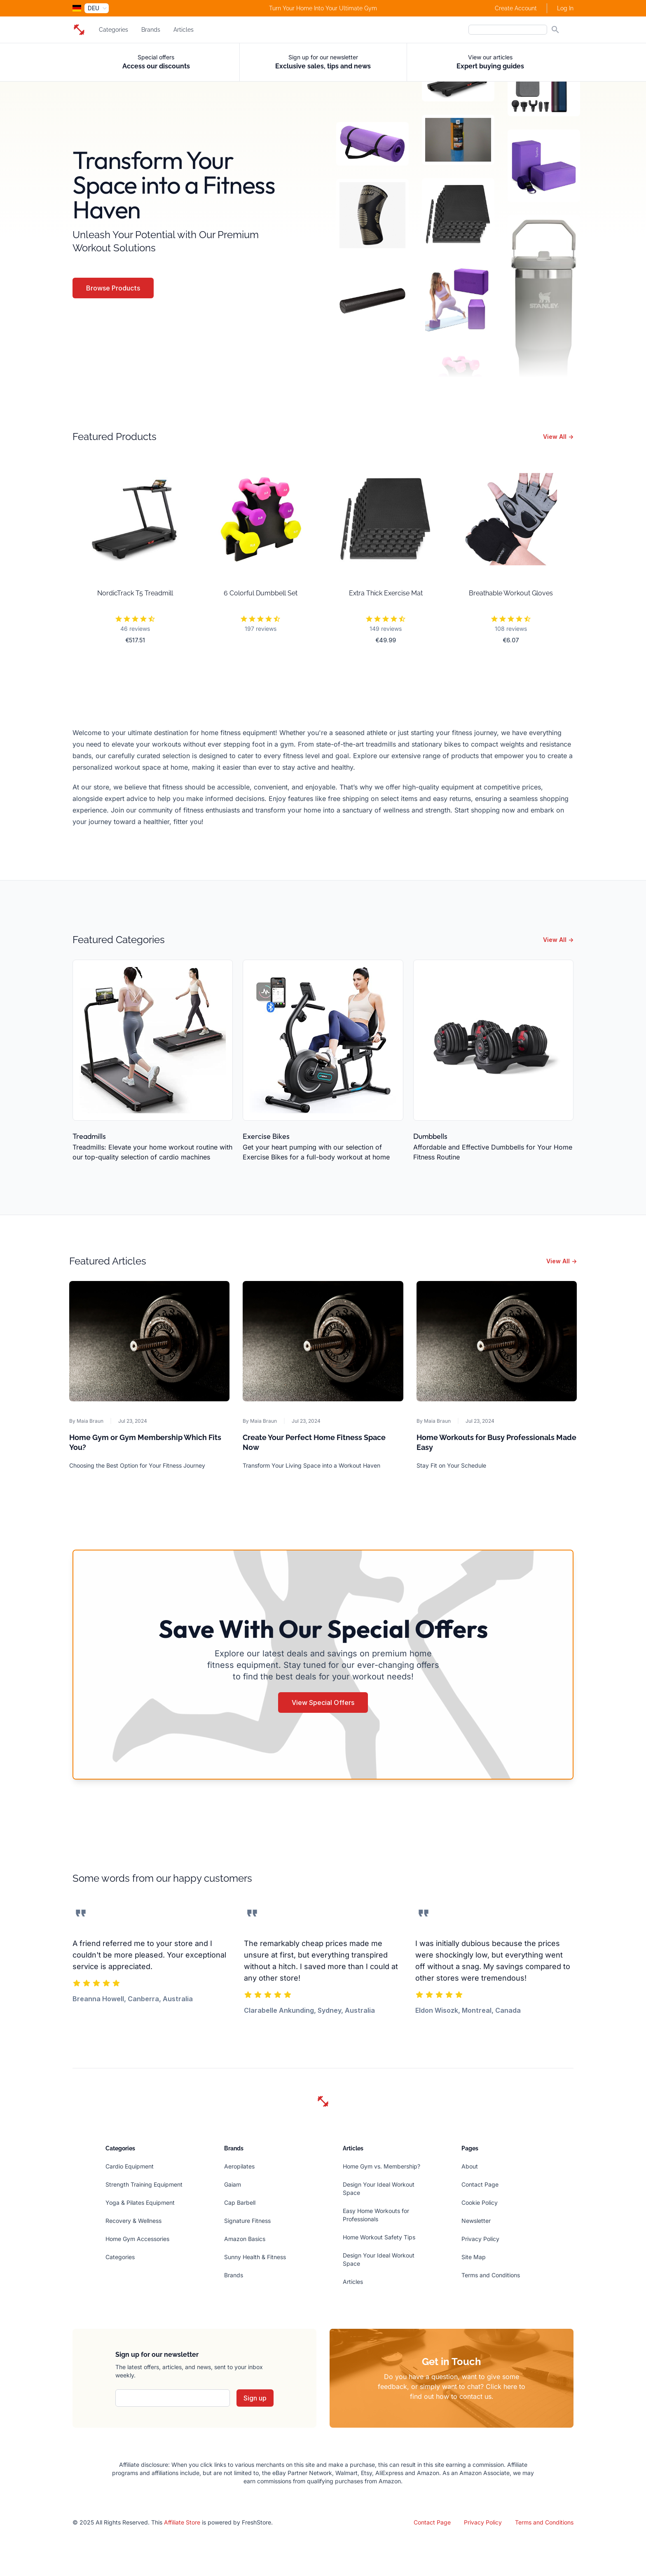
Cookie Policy (479, 2202)
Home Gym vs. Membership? (381, 2166)
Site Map (473, 2256)
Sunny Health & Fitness (255, 2256)
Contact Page (480, 2184)
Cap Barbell (239, 2202)
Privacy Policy (480, 2238)
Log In (565, 8)
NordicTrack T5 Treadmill (135, 593)
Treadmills (89, 1136)
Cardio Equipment (129, 2166)
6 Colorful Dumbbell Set (260, 593)
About (469, 2166)
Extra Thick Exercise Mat (386, 593)
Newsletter (476, 2220)
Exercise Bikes (266, 1136)
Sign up (255, 2398)
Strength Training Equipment (144, 2184)
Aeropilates (239, 2166)
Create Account (516, 8)
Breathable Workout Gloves (511, 593)
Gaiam (232, 2184)
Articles (183, 29)
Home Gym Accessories (137, 2238)
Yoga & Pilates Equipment (140, 2202)
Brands (150, 29)
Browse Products (113, 288)
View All (558, 436)
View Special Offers (323, 1702)
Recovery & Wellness (133, 2220)
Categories (113, 29)
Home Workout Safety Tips (379, 2237)
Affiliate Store (182, 2522)
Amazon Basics (244, 2238)
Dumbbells (430, 1136)
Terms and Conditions (490, 2275)
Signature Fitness (247, 2220)
